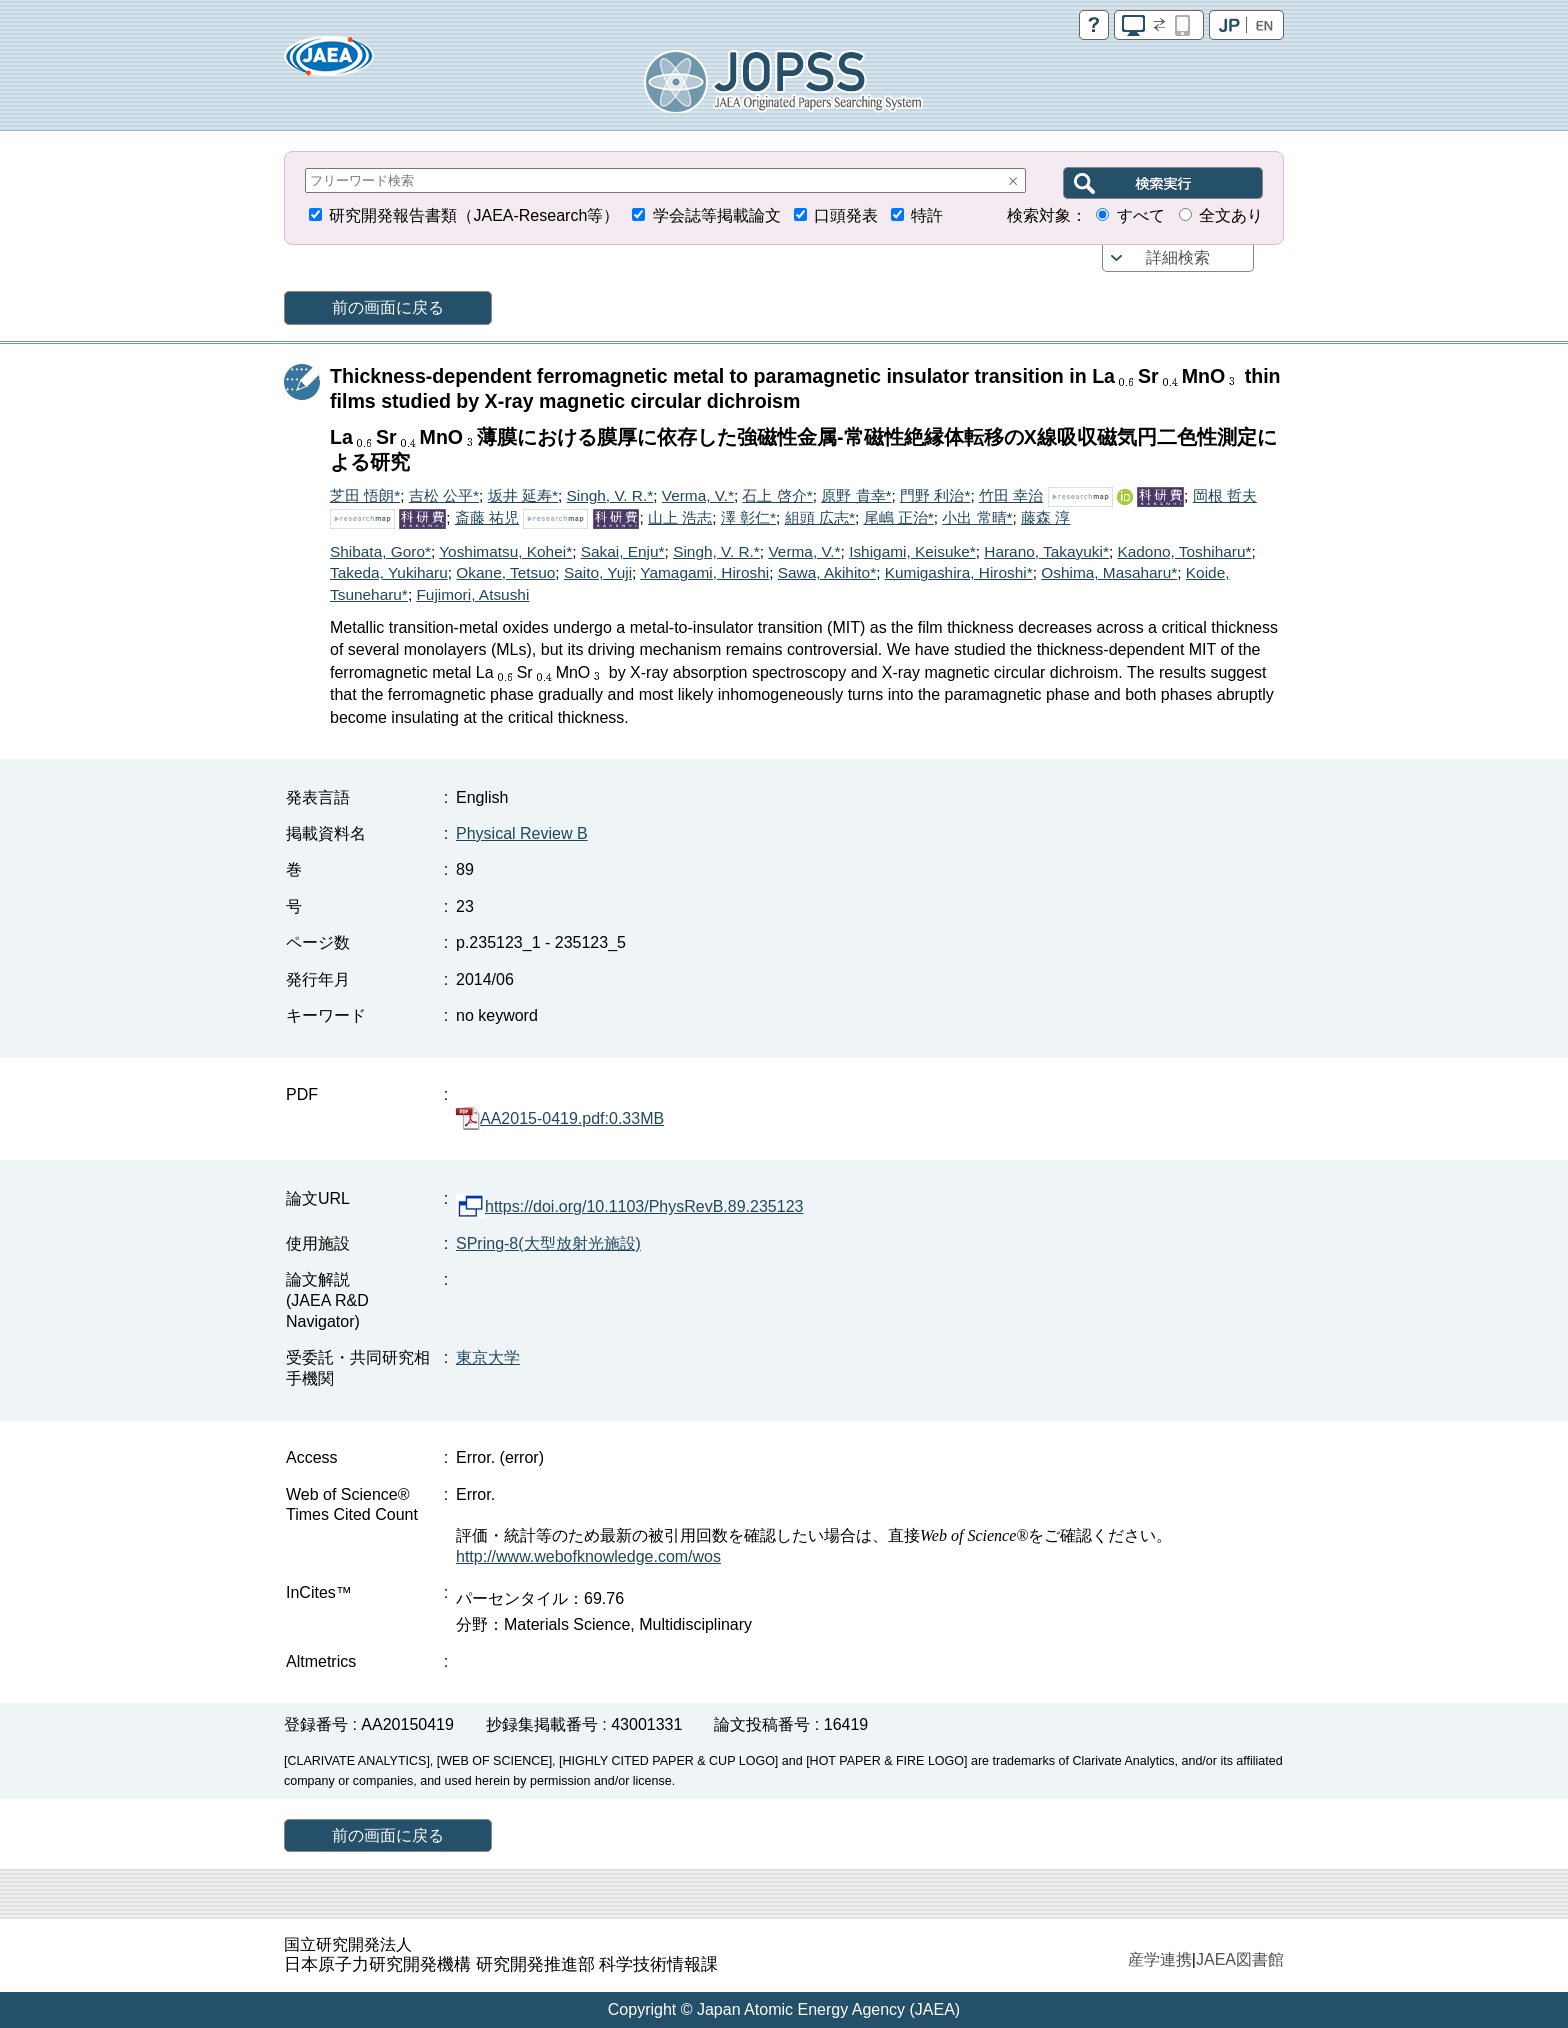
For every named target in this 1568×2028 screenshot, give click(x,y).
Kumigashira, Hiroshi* (959, 572)
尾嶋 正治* (899, 517)
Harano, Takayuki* (1046, 551)
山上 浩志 (680, 517)
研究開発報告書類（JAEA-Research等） (474, 215)
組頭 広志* (820, 517)
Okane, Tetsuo (505, 572)
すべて (1141, 215)
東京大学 (488, 1357)
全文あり (1231, 215)
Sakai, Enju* (623, 551)
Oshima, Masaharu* (1109, 572)
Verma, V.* (698, 495)
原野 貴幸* (856, 495)
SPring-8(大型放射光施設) (548, 1243)
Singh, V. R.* (609, 495)
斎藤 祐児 (487, 517)
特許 (927, 215)
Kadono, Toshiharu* (1184, 551)
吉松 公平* (444, 495)
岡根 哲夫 (1225, 495)
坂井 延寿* (523, 495)
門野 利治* (935, 495)
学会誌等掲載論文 (717, 215)
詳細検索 (1178, 257)
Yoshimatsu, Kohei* (505, 551)
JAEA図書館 (1240, 1959)
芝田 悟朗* (365, 495)
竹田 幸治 (1011, 495)
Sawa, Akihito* (827, 572)
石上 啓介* (777, 495)
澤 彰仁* (748, 517)
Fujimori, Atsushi (472, 594)
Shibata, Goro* (380, 551)
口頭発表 (846, 215)
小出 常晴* (977, 517)
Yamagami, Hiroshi (704, 572)
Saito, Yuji (598, 572)
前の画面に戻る (388, 307)
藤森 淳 (1045, 517)
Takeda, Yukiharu (389, 572)
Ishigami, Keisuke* (912, 551)
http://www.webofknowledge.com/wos (588, 1556)
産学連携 (1160, 1959)
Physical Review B (522, 833)
